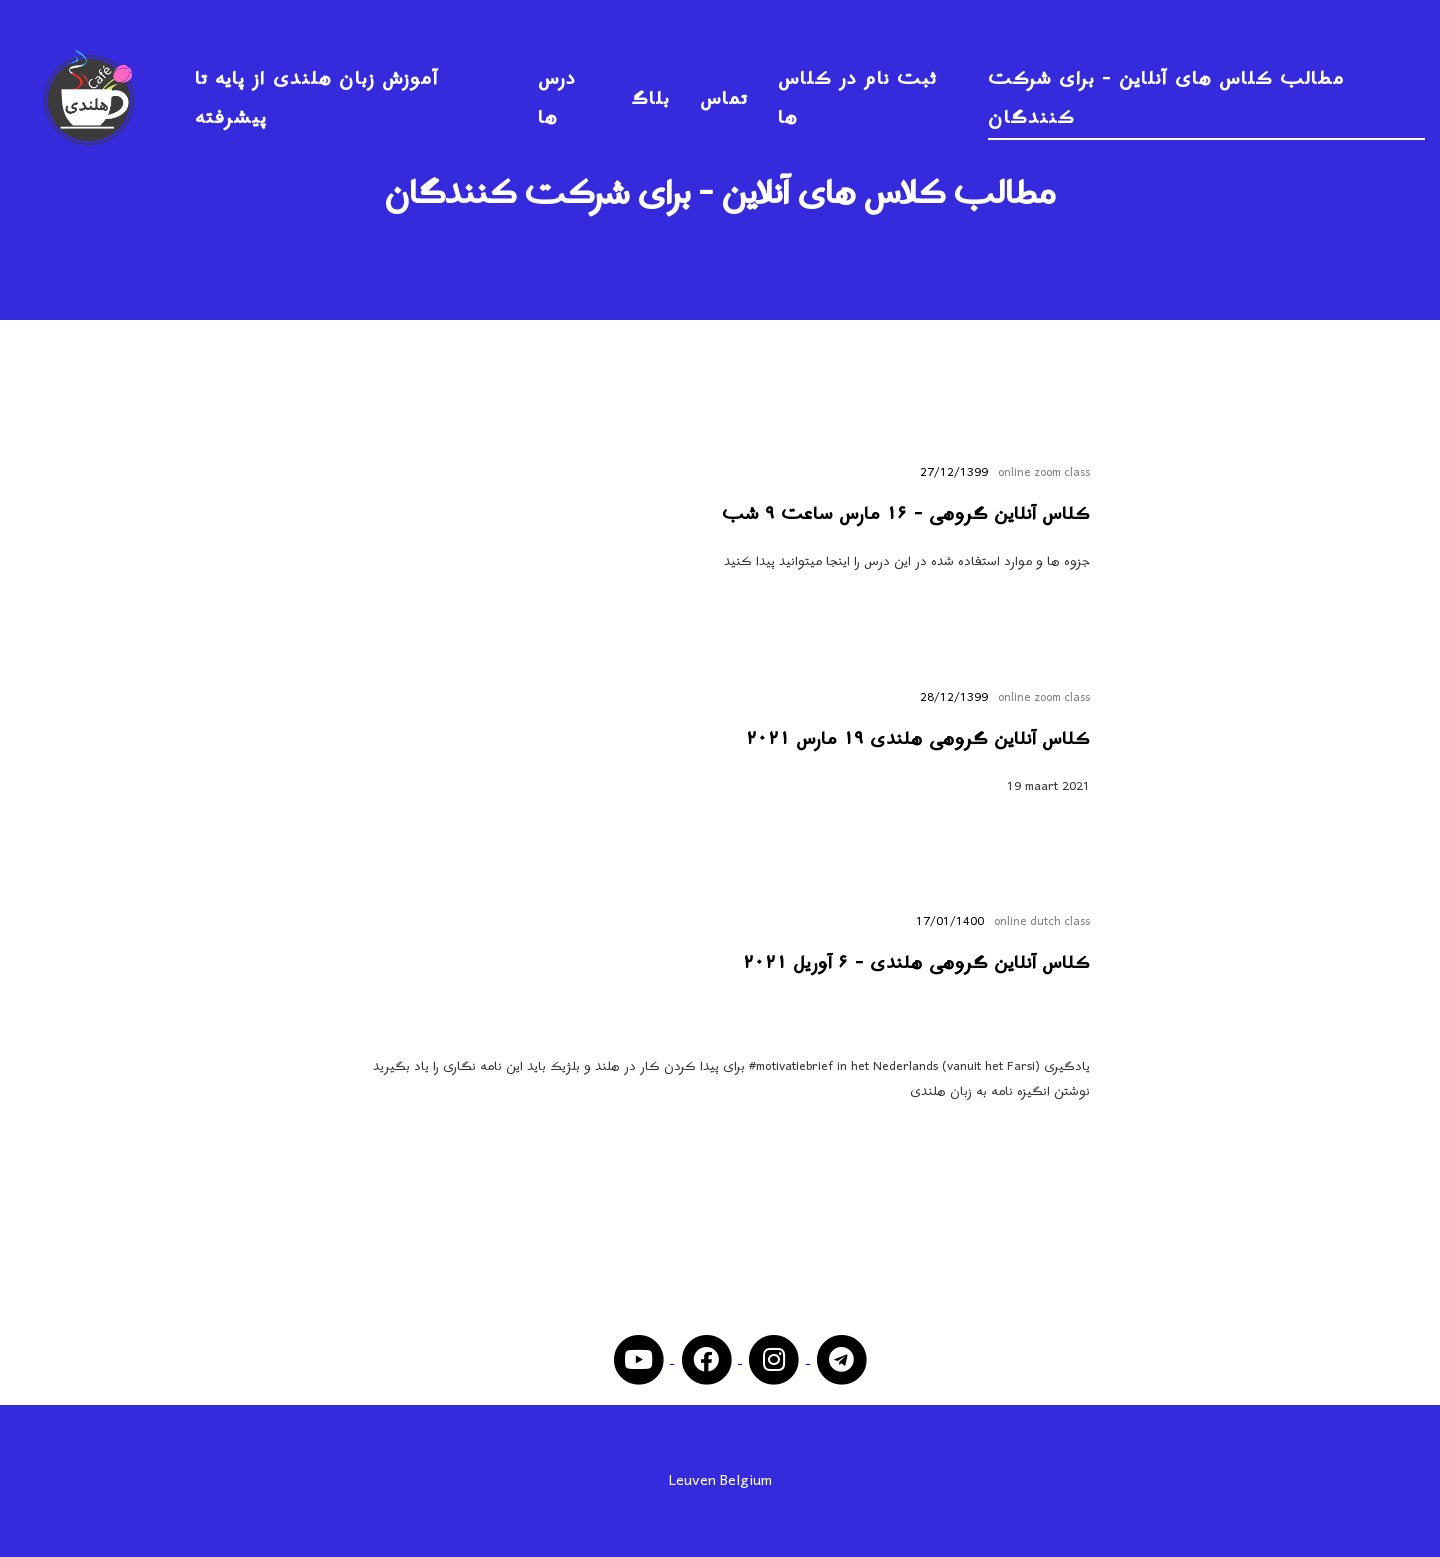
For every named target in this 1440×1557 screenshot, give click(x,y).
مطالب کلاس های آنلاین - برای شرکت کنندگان (1166, 99)
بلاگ (650, 99)
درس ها (557, 99)
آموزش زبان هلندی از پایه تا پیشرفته (317, 99)
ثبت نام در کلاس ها (857, 99)
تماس (724, 99)
